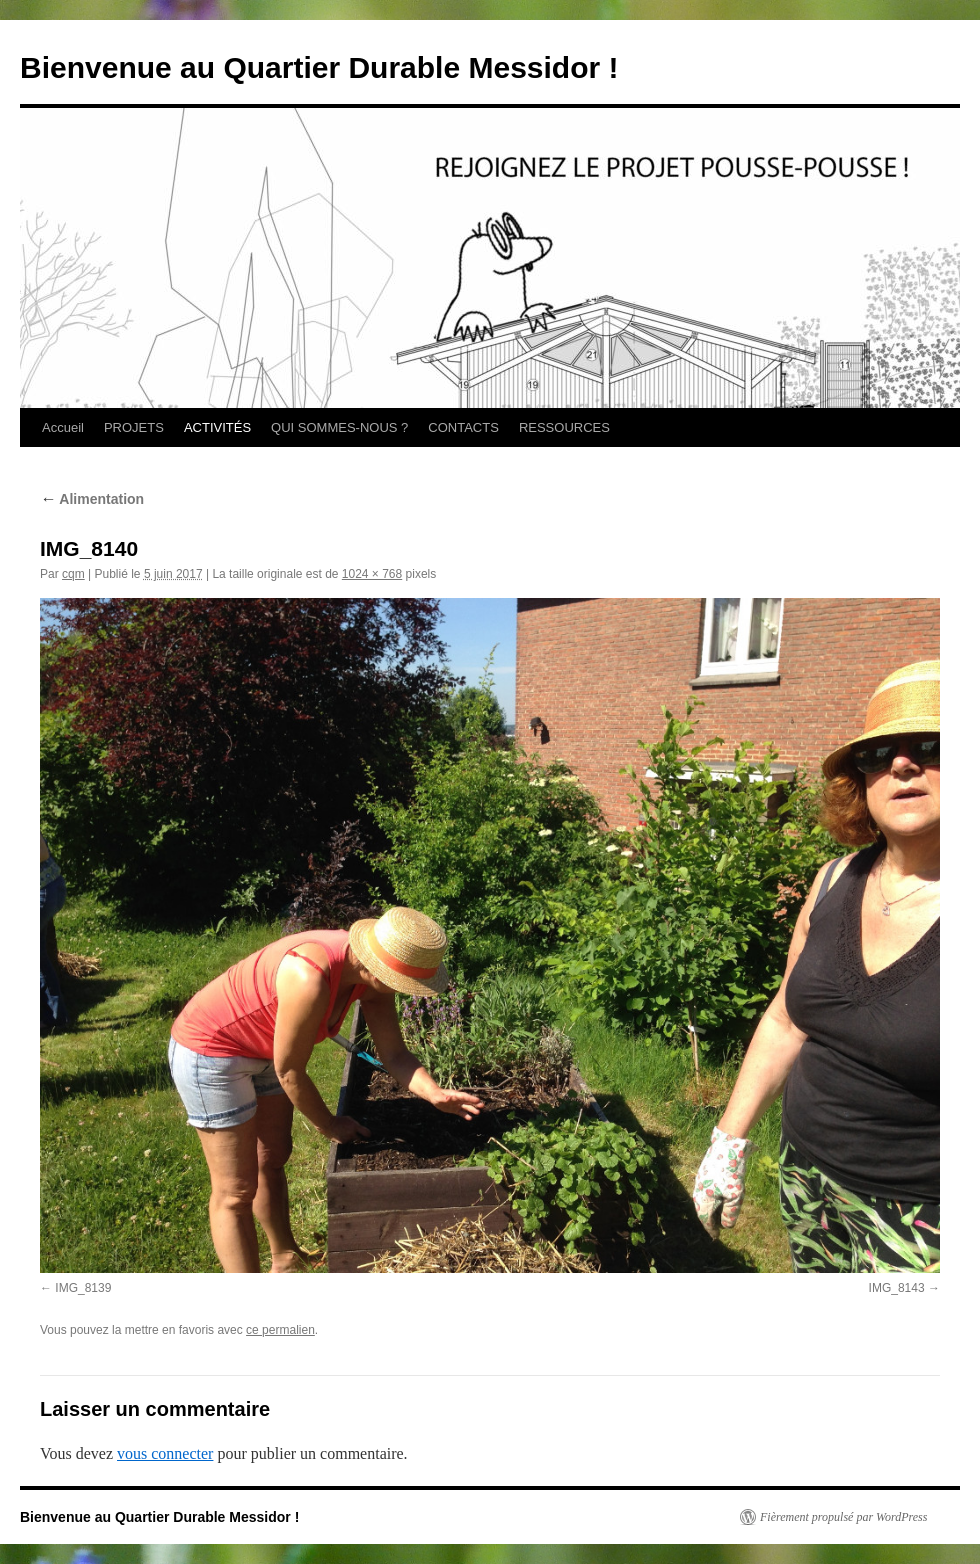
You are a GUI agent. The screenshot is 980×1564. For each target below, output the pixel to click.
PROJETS (134, 427)
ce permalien (280, 1330)
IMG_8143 (897, 1288)
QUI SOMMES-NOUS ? (339, 427)
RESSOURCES (564, 427)
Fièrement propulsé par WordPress (843, 1517)
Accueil (63, 427)
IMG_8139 (83, 1288)
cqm (73, 574)
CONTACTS (463, 427)
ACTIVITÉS (217, 427)
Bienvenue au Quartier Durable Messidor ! (319, 67)
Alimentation (92, 499)
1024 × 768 (372, 574)
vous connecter (165, 1453)
